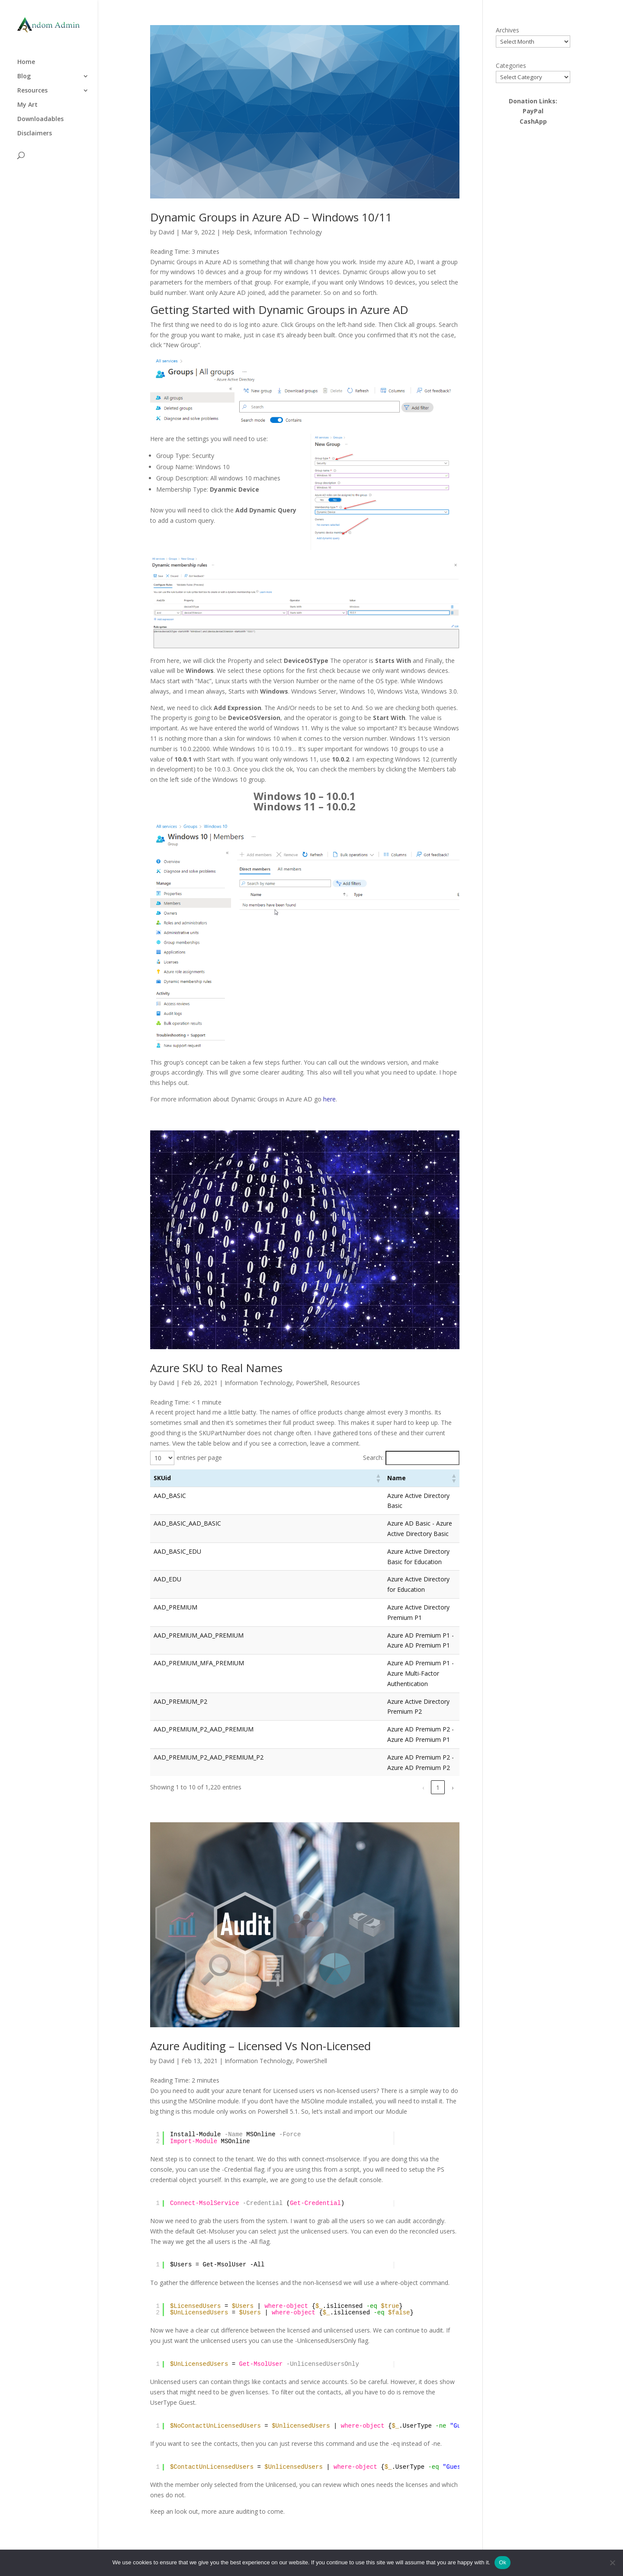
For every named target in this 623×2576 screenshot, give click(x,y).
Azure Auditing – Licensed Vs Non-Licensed (260, 2046)
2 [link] (360, 1787)
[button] (377, 1478)
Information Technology (288, 232)
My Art (27, 100)
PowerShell (311, 1383)
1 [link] (345, 1787)
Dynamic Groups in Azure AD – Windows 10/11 (271, 217)
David (166, 232)
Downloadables (40, 115)
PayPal (533, 111)
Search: (373, 1457)
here (329, 1099)
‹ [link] (331, 1787)
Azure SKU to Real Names (216, 1368)
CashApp (533, 121)
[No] (612, 2562)
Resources (32, 86)
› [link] (452, 1787)
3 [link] (375, 1787)
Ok (502, 2562)
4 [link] (390, 1787)
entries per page (199, 1457)
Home (26, 57)
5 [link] (404, 1787)
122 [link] (437, 1787)
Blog (24, 72)
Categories (511, 65)
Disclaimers (34, 129)
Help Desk (236, 232)
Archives (507, 30)
